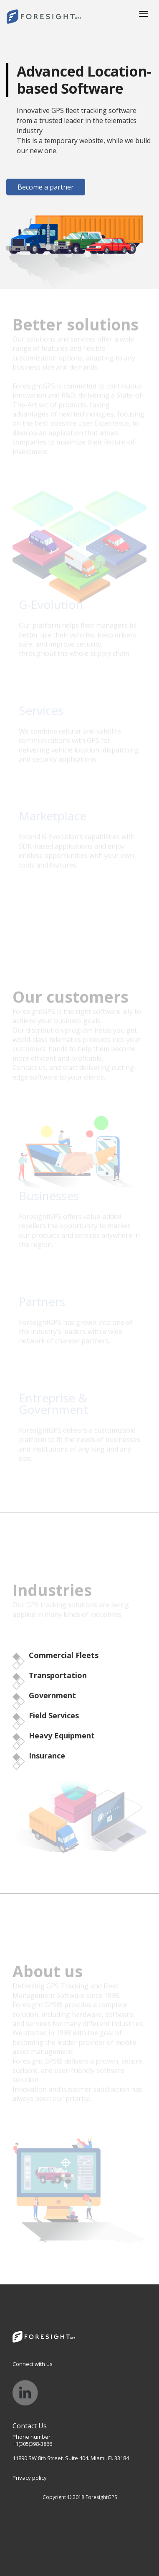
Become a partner (46, 187)
